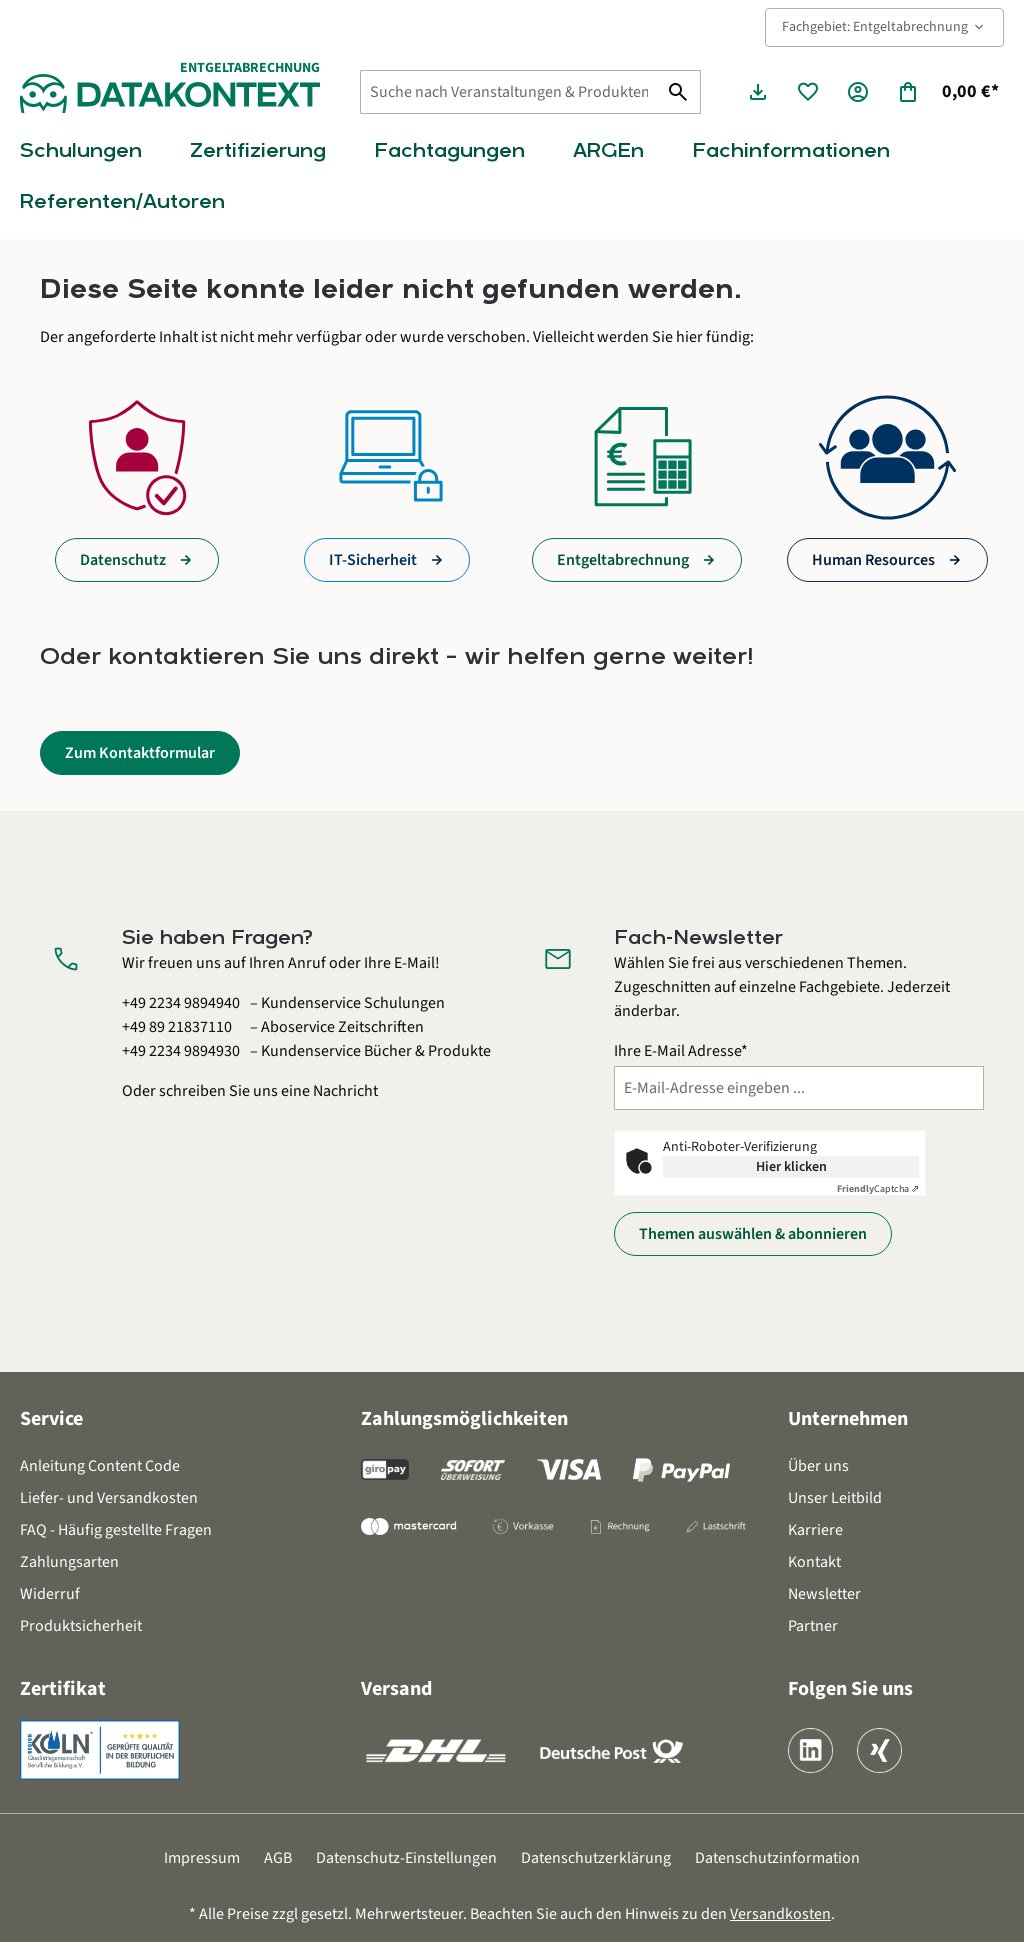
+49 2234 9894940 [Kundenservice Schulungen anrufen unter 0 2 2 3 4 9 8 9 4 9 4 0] (181, 1003)
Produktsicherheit (81, 1626)
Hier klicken (791, 1167)
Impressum (202, 1858)
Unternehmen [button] (848, 1419)
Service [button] (51, 1419)
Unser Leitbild (835, 1498)
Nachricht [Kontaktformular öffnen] (345, 1091)
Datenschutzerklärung (596, 1858)
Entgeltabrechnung (623, 560)
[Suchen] (678, 92)
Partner (813, 1626)
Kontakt (814, 1562)
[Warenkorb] (947, 92)
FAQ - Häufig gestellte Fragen (116, 1530)
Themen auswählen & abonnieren (753, 1234)
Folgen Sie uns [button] (850, 1689)
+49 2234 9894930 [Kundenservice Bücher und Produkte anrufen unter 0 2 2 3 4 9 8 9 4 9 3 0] (181, 1051)
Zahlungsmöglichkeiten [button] (464, 1419)
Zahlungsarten (69, 1562)
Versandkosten (780, 1914)
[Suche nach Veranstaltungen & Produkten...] (508, 92)
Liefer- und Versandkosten (109, 1498)
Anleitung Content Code (100, 1466)
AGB (278, 1858)
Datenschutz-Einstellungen (406, 1858)
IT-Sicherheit (373, 560)
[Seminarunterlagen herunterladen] (758, 92)
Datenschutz (123, 560)
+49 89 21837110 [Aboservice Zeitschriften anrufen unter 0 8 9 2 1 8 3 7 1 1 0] (177, 1027)
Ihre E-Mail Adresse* (681, 1051)
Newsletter (824, 1594)
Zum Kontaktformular (140, 753)
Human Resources (873, 560)
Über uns (818, 1466)
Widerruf (50, 1594)
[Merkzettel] (808, 92)
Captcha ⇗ (878, 1189)
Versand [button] (396, 1689)
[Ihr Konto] (858, 92)
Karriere (815, 1530)
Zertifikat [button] (63, 1689)
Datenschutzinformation (777, 1858)
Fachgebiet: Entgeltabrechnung (884, 27)
